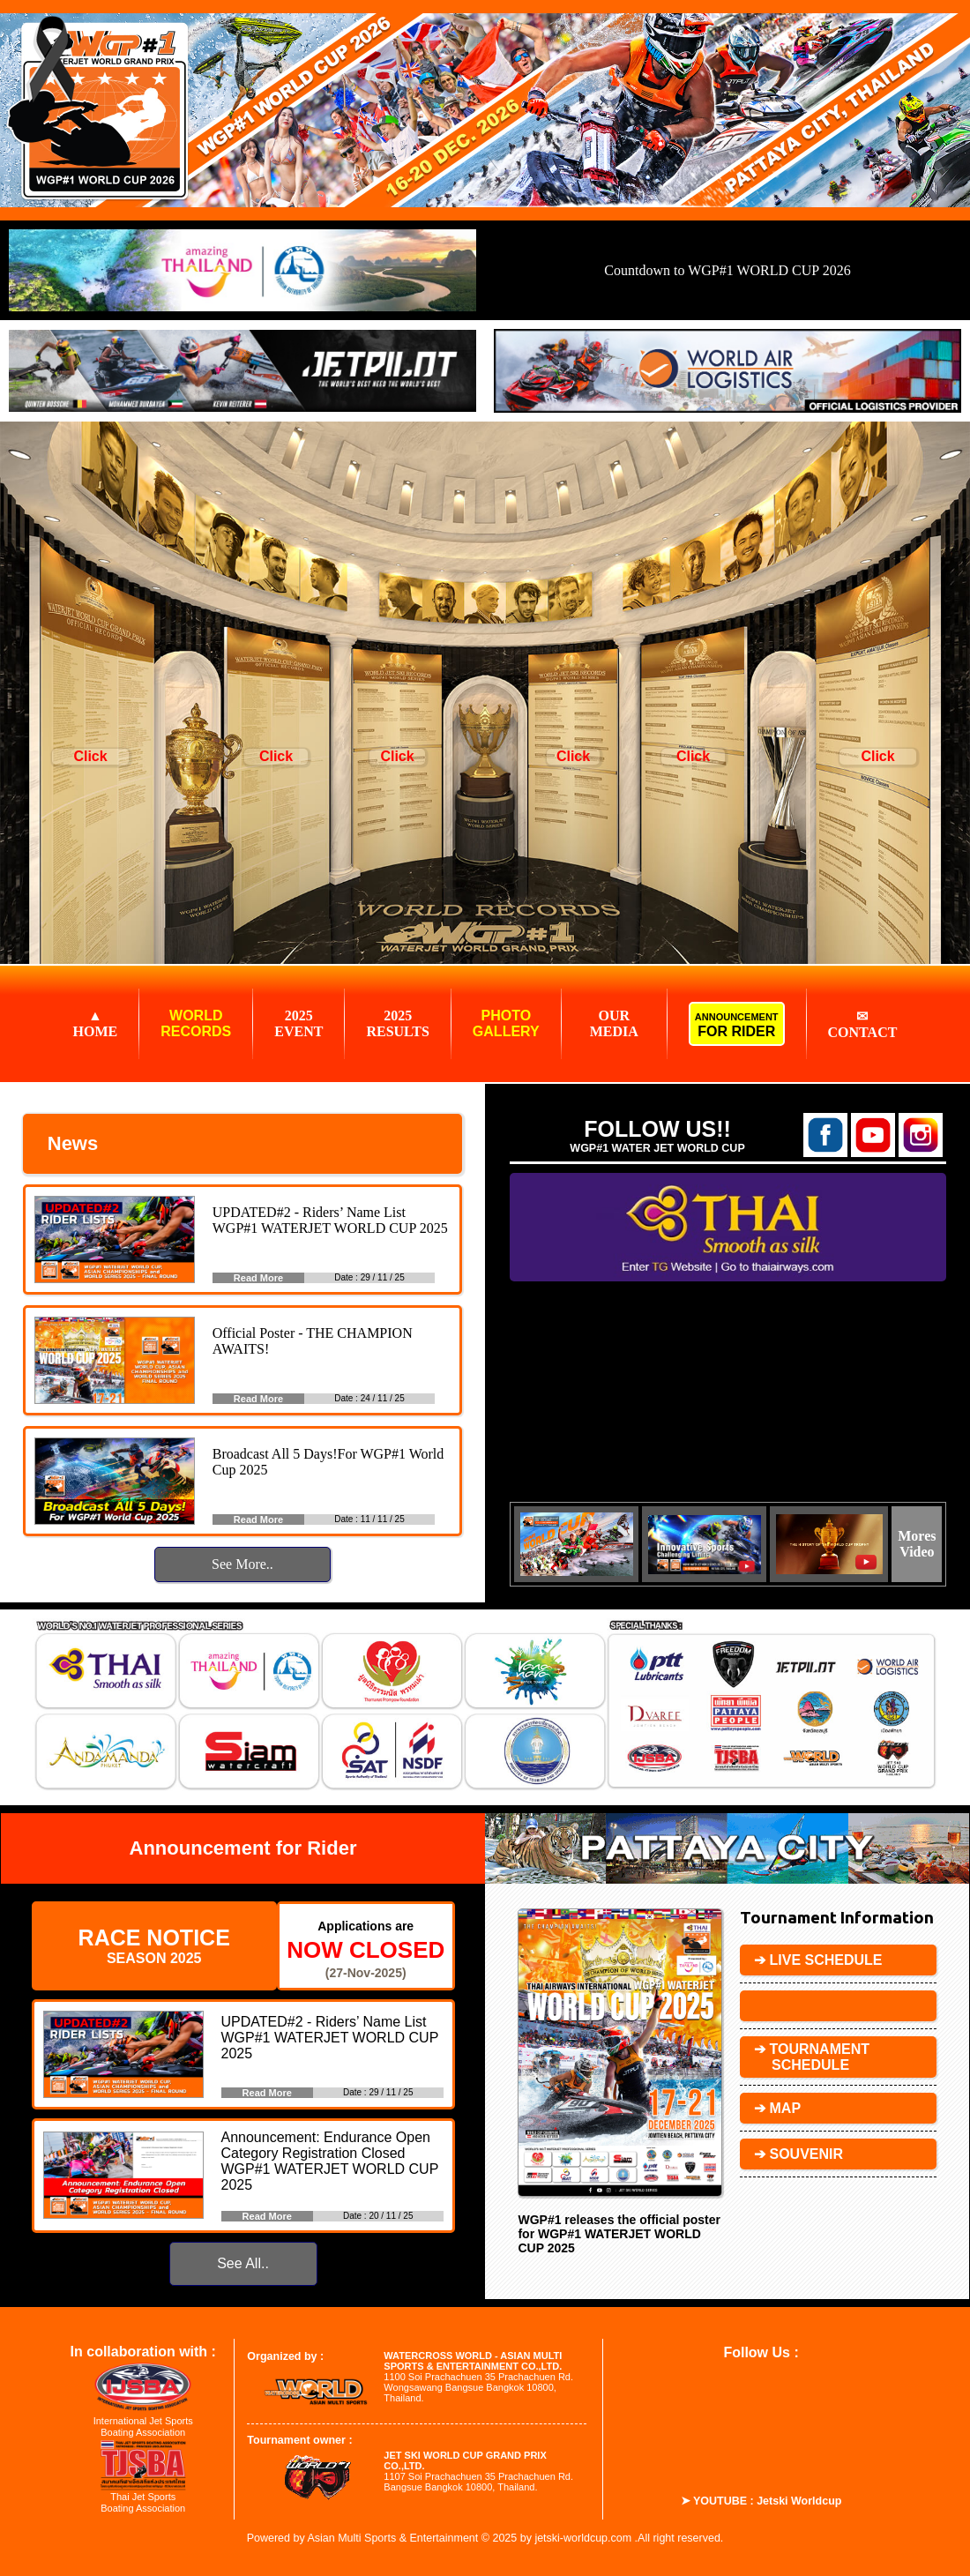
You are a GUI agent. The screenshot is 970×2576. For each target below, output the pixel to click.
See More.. (242, 1564)
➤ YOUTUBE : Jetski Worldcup (761, 2501)
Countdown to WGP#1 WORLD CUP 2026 (727, 270)
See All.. (243, 2263)
